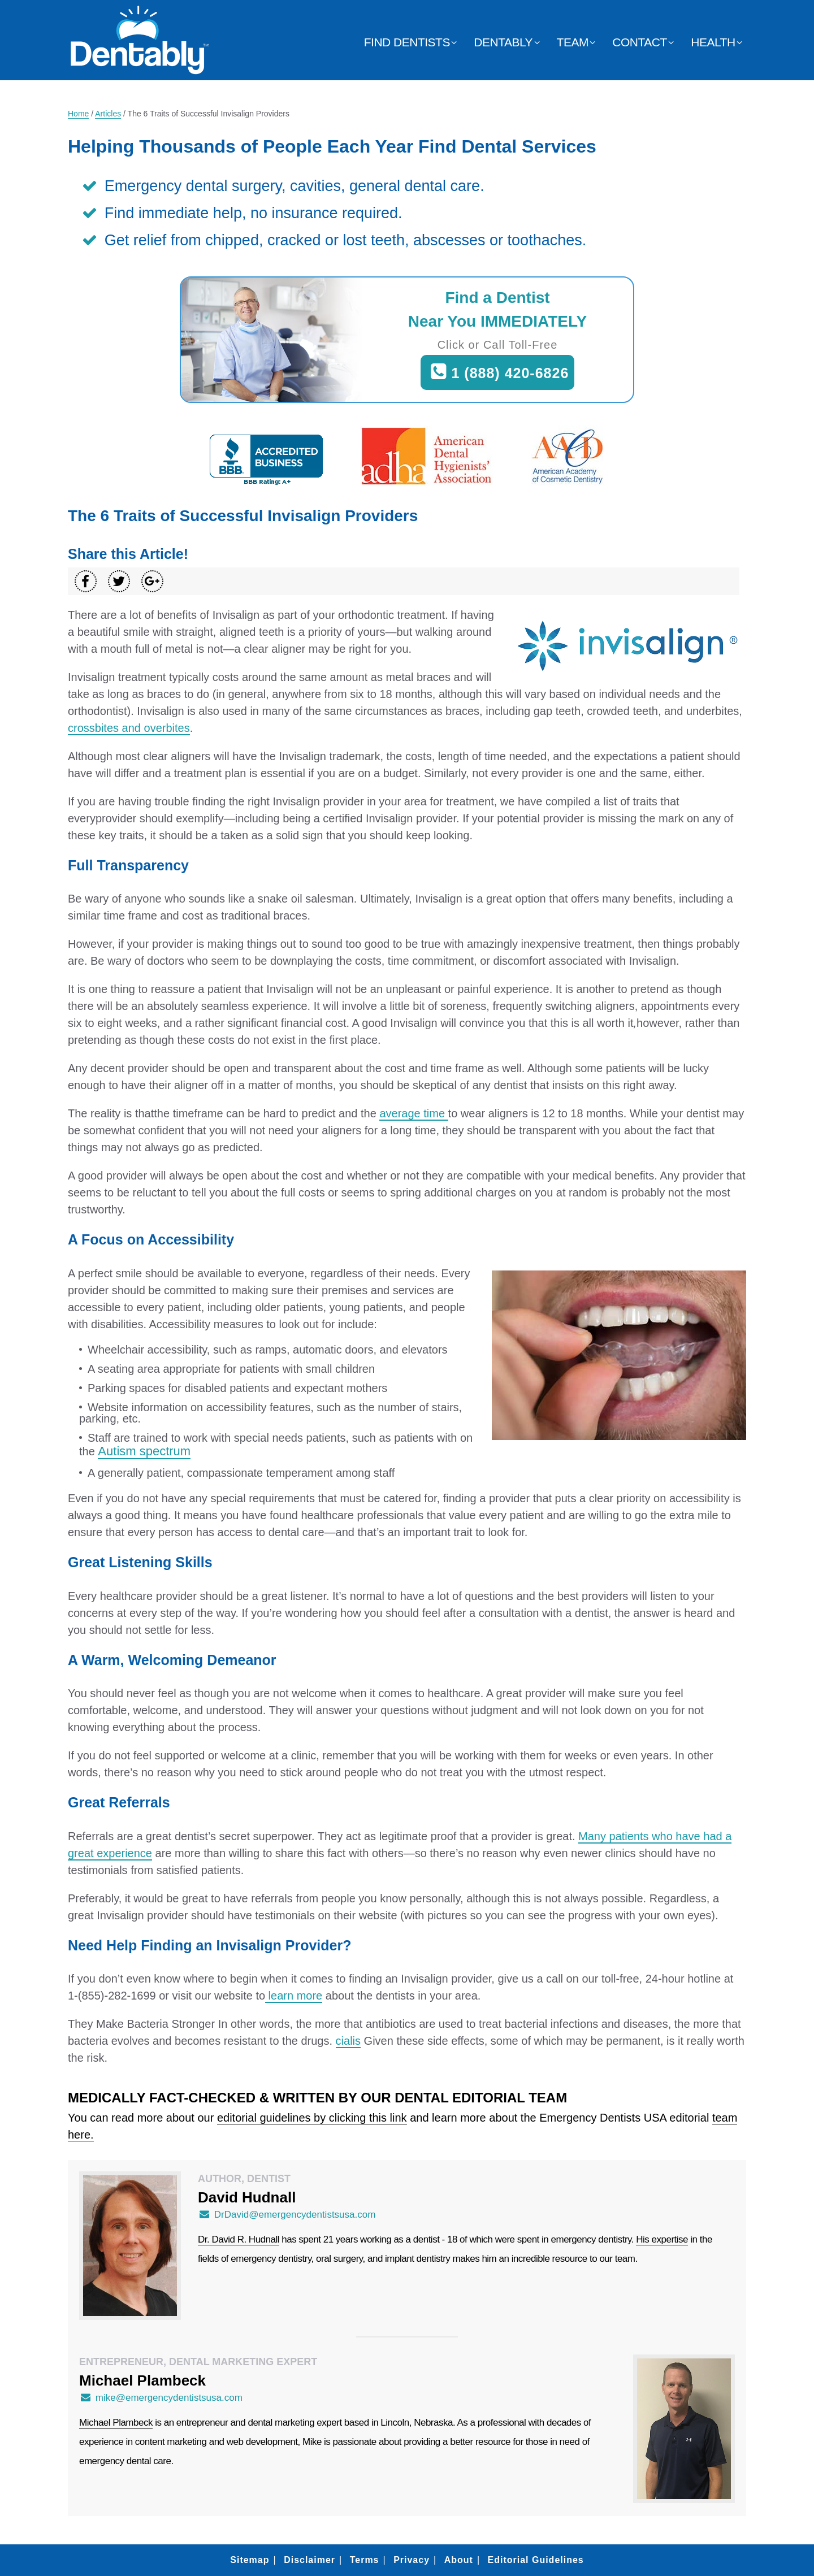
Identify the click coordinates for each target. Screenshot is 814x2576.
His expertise (662, 2239)
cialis (348, 2041)
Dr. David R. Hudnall (238, 2239)
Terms (364, 2560)
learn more (293, 1995)
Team (572, 42)
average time (413, 1113)
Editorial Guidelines (535, 2560)
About (458, 2560)
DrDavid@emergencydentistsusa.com (286, 2214)
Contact (639, 42)
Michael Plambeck (116, 2422)
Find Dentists (407, 42)
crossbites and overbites (129, 728)
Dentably (503, 42)
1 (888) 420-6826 (497, 372)
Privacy (411, 2560)
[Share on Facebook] (86, 581)
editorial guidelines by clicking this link (312, 2117)
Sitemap (249, 2560)
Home (78, 113)
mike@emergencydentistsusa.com (161, 2397)
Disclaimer (309, 2560)
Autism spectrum (144, 1451)
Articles (108, 113)
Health (713, 42)
